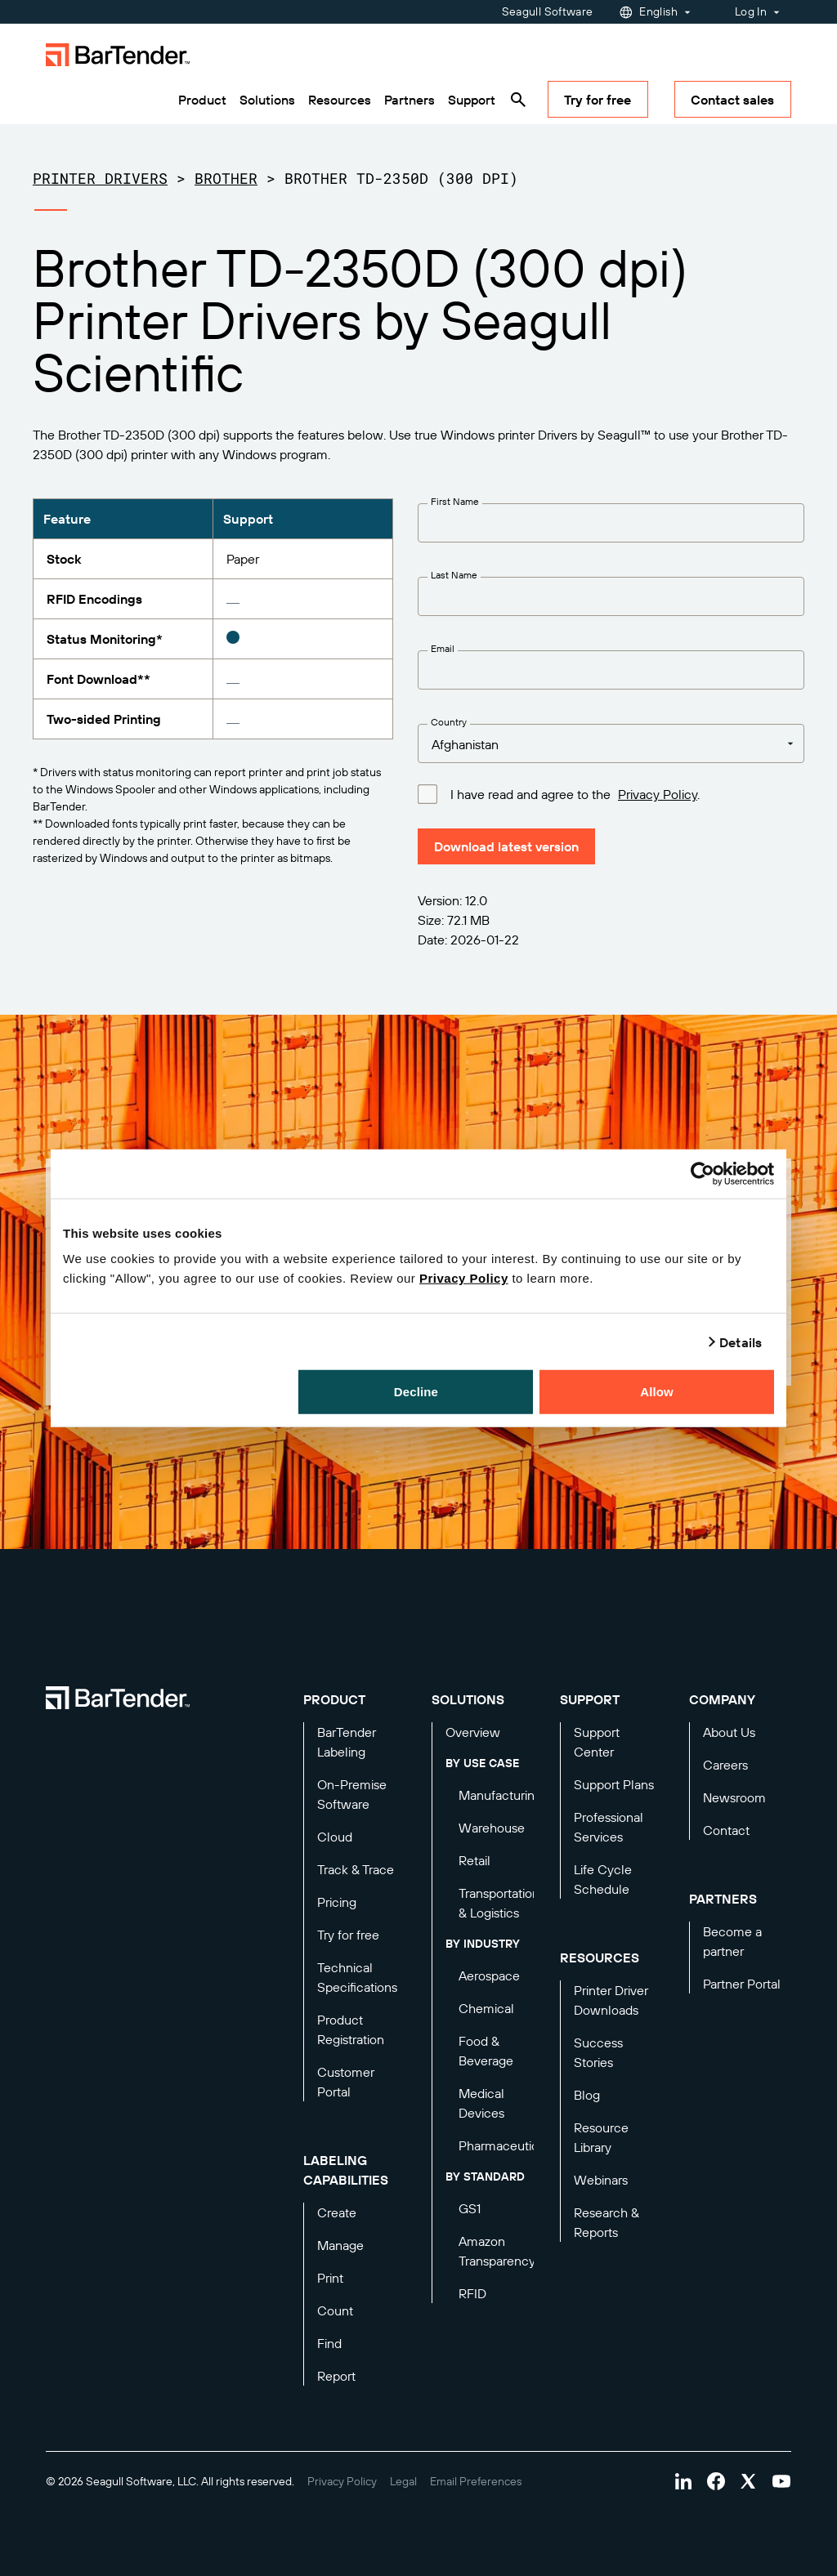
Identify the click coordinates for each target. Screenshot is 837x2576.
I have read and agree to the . (575, 793)
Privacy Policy (463, 1278)
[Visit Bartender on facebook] (716, 2481)
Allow (657, 1392)
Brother (226, 178)
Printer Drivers (100, 178)
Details (740, 1341)
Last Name (454, 575)
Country (449, 722)
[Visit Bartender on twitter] (749, 2481)
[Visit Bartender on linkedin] (683, 2481)
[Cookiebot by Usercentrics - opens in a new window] (702, 1173)
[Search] (518, 99)
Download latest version (506, 846)
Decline (416, 1392)
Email (442, 648)
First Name (455, 501)
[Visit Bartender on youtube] (781, 2481)
